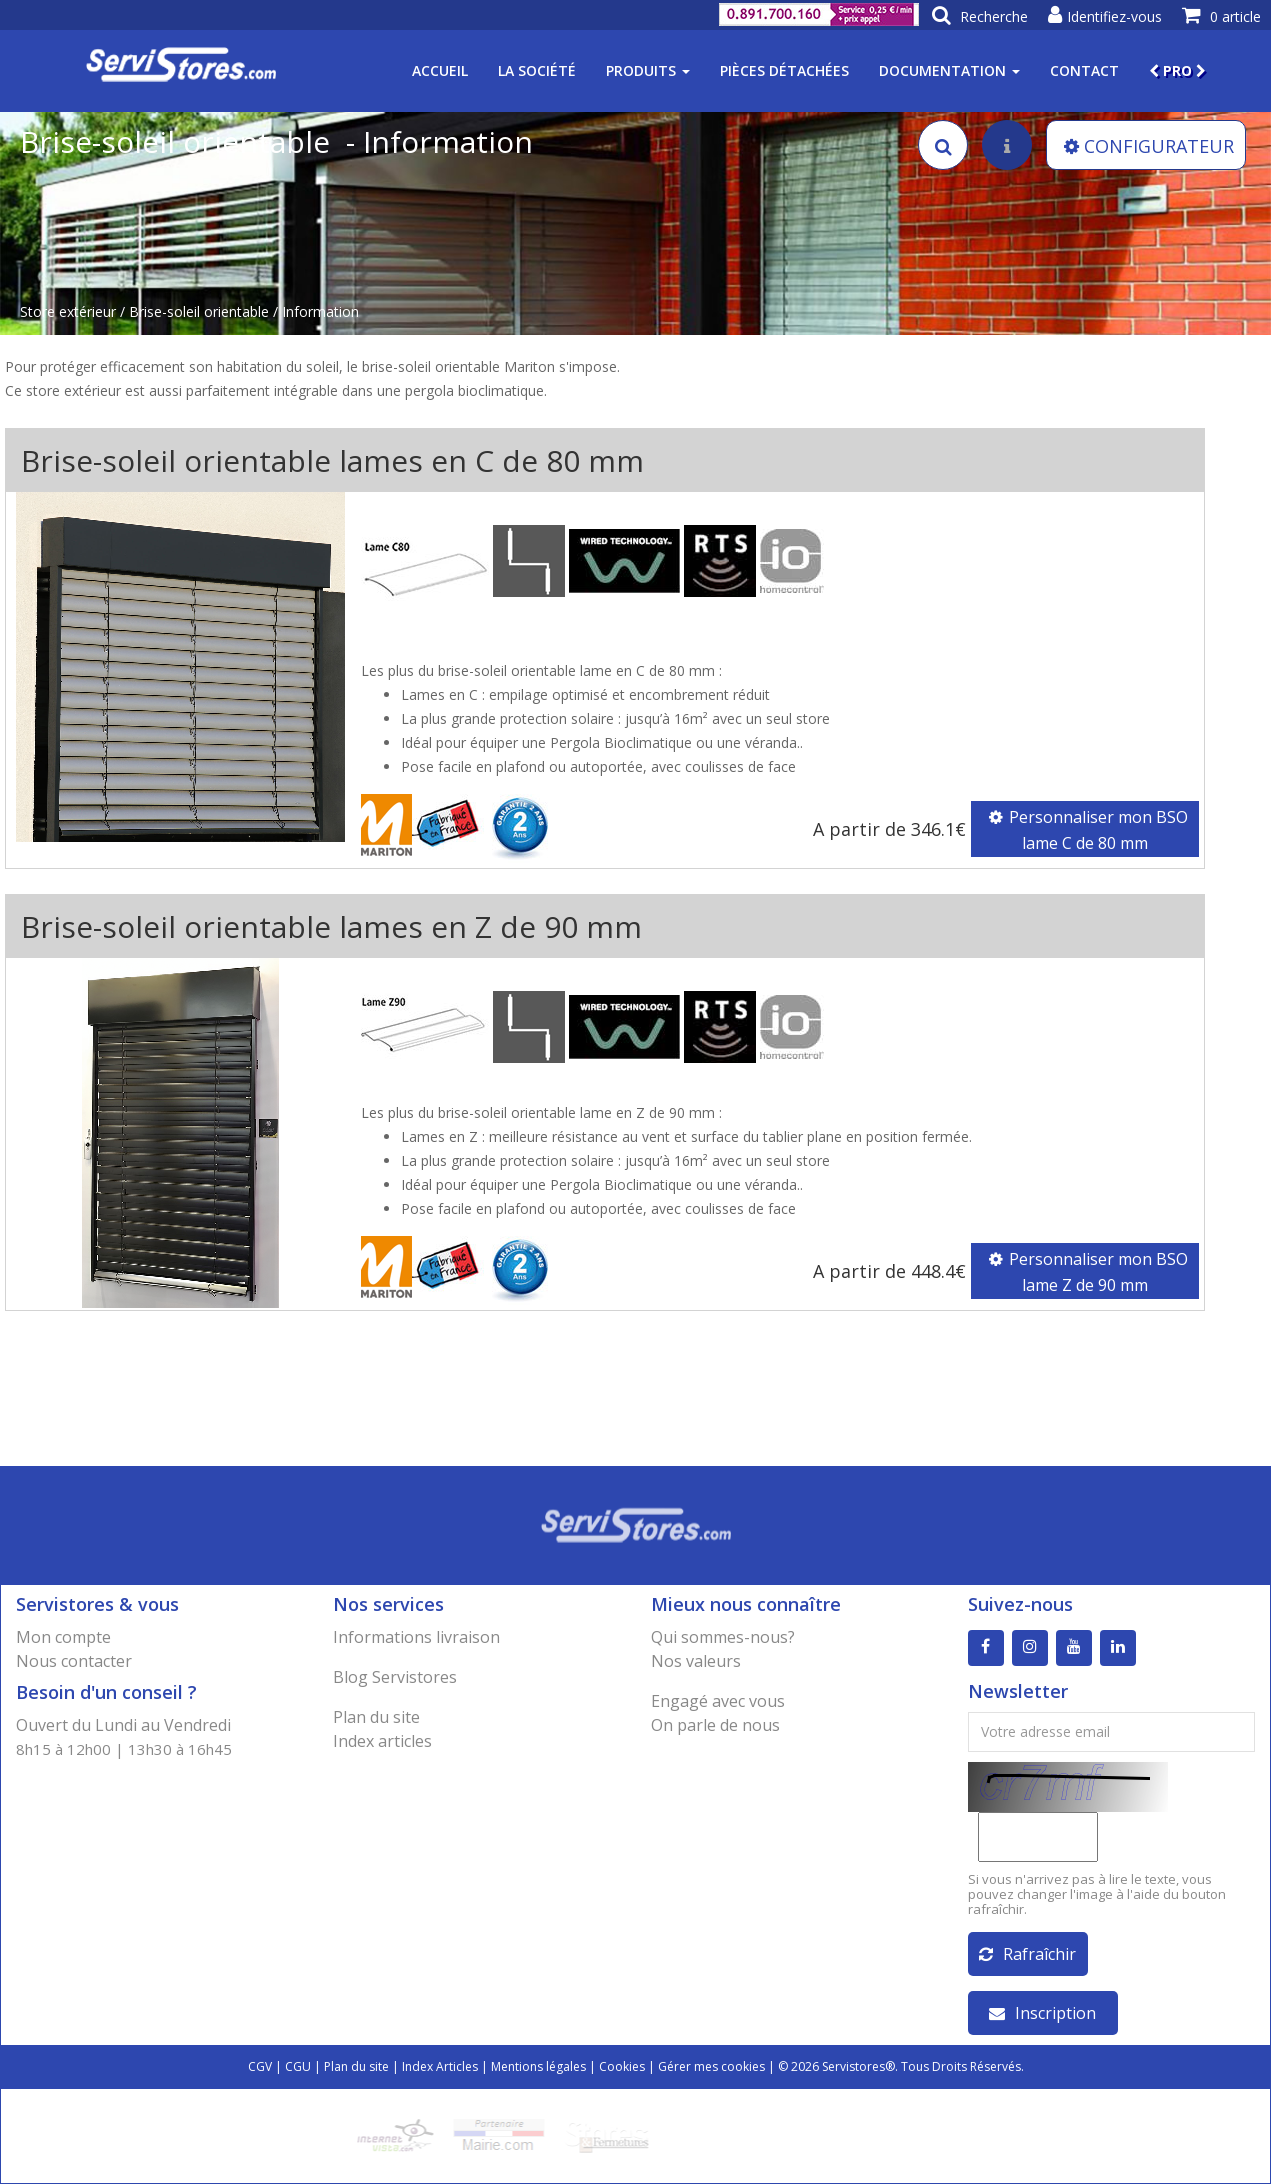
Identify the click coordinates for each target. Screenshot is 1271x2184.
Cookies (622, 2066)
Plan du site (376, 1717)
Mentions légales (538, 2066)
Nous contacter (74, 1661)
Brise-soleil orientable (199, 311)
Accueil (440, 70)
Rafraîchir (1027, 1954)
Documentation (949, 70)
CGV (260, 2066)
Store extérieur (68, 311)
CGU (298, 2066)
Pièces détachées (784, 70)
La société (537, 70)
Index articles (382, 1741)
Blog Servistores (395, 1677)
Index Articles (440, 2066)
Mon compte (63, 1637)
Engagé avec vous (718, 1701)
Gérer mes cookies (711, 2066)
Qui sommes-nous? (723, 1637)
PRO (1177, 70)
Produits (648, 70)
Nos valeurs (696, 1661)
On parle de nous (715, 1725)
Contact (1084, 70)
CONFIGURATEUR (1149, 146)
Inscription (1042, 2013)
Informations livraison (416, 1637)
